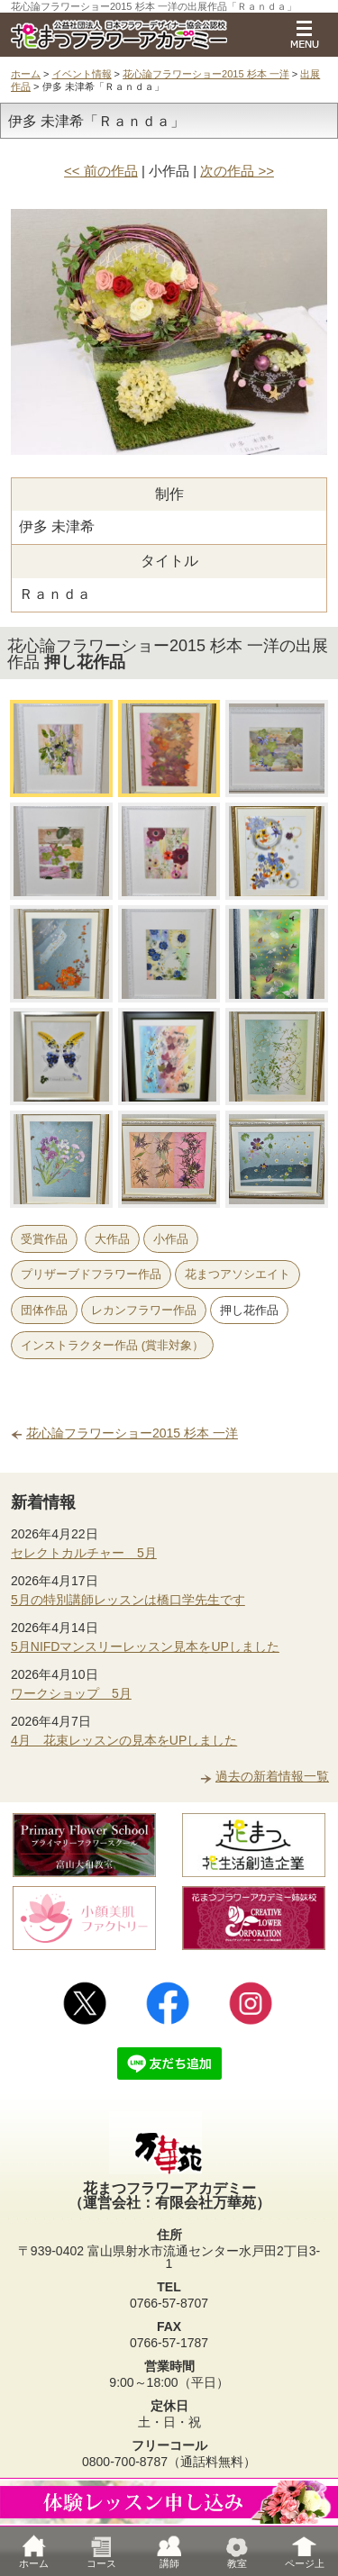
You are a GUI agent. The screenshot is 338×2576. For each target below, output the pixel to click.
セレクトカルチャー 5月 (84, 1553)
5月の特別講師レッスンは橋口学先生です (128, 1599)
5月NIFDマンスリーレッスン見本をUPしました (145, 1646)
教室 (237, 2551)
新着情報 (43, 1502)
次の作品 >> (237, 170)
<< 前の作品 (101, 170)
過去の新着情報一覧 (272, 1776)
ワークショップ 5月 (71, 1693)
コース (101, 2551)
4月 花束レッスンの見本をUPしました (124, 1740)
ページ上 (304, 2551)
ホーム (26, 73)
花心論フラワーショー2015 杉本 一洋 (206, 73)
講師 (169, 2551)
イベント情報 (82, 73)
